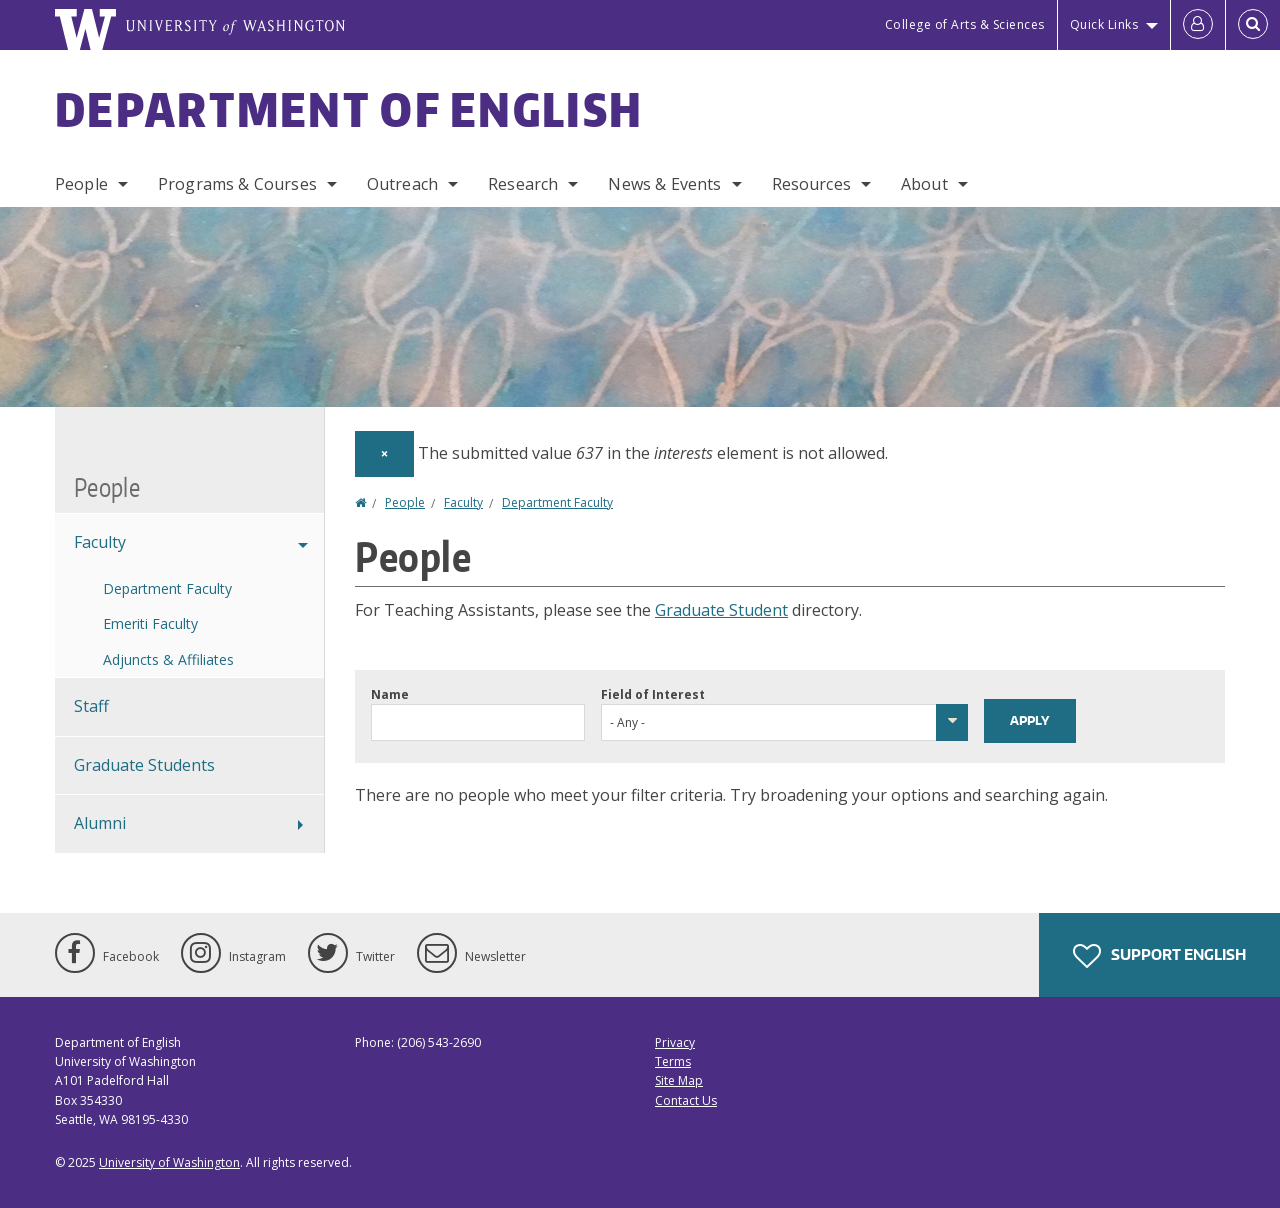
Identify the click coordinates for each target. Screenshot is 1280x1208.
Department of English (349, 109)
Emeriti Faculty (150, 623)
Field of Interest (653, 694)
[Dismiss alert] (384, 454)
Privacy (675, 1042)
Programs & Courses (237, 184)
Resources (811, 184)
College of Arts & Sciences (965, 24)
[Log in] (1198, 25)
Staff (91, 706)
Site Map (679, 1080)
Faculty (463, 502)
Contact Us (686, 1100)
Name (390, 694)
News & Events (664, 184)
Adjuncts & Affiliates (168, 659)
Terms (673, 1061)
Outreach (402, 184)
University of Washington (169, 1162)
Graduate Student (721, 610)
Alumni (100, 823)
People (81, 184)
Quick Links (1104, 24)
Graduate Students (144, 765)
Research (523, 184)
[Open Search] (1253, 25)
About (924, 184)
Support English (1159, 956)
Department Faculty (557, 502)
